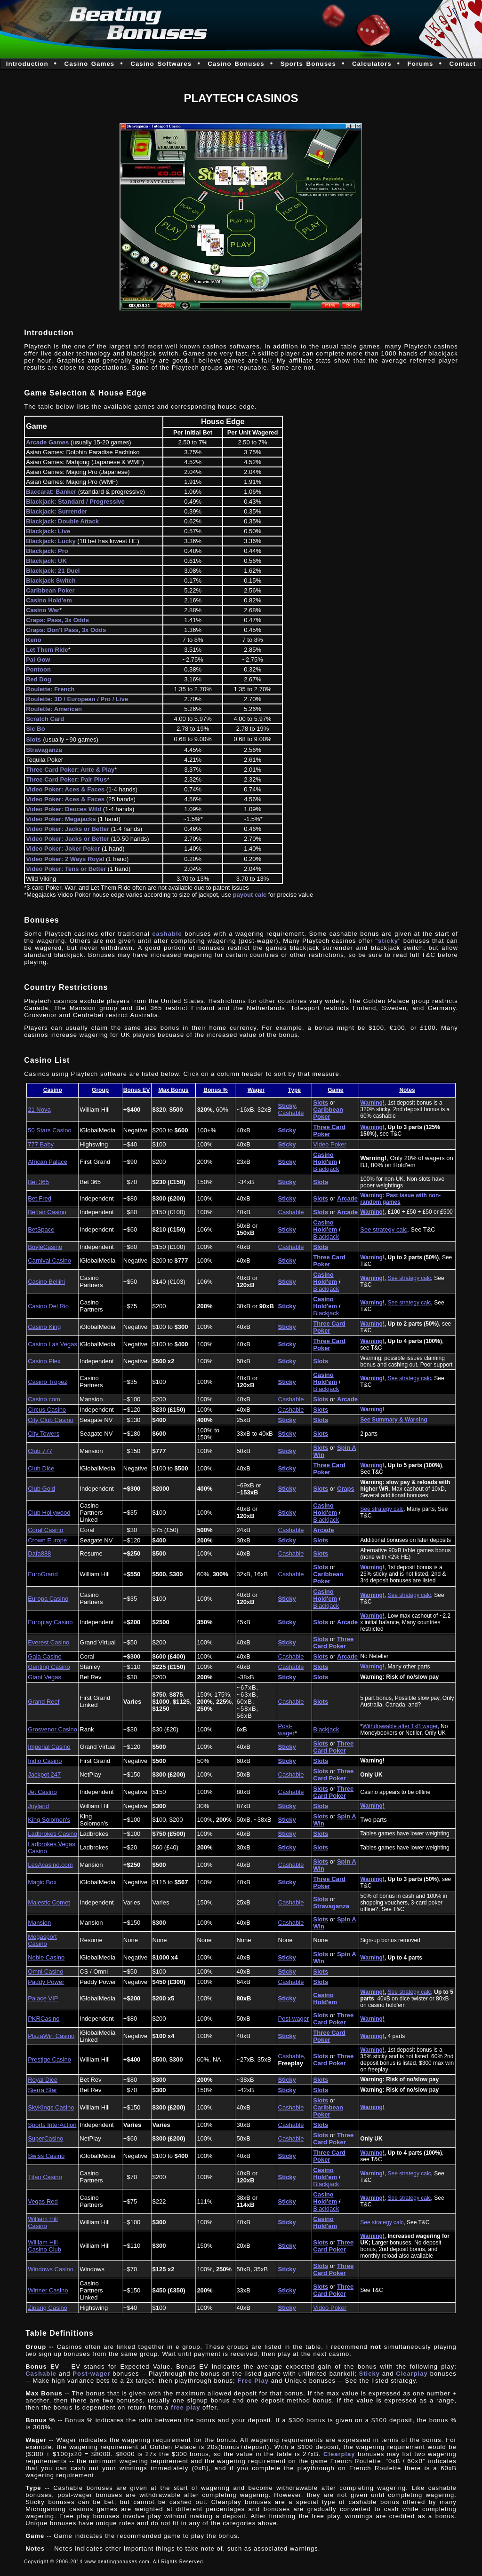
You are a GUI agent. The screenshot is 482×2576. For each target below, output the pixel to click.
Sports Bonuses (308, 63)
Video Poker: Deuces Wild (63, 809)
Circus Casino (47, 1409)
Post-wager (286, 1730)
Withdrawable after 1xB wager (399, 1726)
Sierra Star (42, 2090)
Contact (463, 63)
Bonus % (215, 1090)
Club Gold (41, 1488)
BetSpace (41, 1229)
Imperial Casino (49, 1746)
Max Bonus (173, 1090)
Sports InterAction (52, 2124)
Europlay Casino (50, 1622)
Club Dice (41, 1468)
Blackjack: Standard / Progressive (75, 501)
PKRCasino (43, 2018)
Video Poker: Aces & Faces (65, 789)
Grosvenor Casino (52, 1729)
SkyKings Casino (51, 2107)
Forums (421, 63)
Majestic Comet (49, 1902)
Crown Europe (47, 1540)
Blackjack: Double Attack (62, 521)
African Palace (47, 1161)
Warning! (372, 1102)
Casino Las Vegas (52, 1344)
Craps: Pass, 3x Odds (57, 620)
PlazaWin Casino (51, 2035)
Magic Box (42, 1882)
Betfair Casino (47, 1212)
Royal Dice (42, 2079)
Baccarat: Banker (51, 491)
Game (335, 1090)
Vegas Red (43, 2201)
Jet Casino (42, 1791)
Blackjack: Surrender (56, 511)
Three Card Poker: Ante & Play (70, 769)
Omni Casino (45, 1971)
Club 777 (40, 1450)
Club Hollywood (49, 1512)
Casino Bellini (46, 1281)
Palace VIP (43, 1998)
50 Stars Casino (50, 1130)
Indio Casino (45, 1760)
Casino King (44, 1326)
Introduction (27, 63)
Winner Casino (48, 2290)
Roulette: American (54, 708)
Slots (33, 739)
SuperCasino (45, 2138)
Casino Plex (44, 1361)
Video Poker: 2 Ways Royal (66, 858)
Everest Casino (48, 1642)
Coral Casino (45, 1529)
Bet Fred (39, 1198)
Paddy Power (46, 1981)
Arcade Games (47, 442)
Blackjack (326, 1168)
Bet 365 (38, 1181)
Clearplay (412, 2373)
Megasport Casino (42, 1940)
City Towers (43, 1433)
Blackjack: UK (46, 560)
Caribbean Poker (50, 590)
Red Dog (38, 679)
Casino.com (44, 1399)
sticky (388, 940)
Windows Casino (50, 2269)
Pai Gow (38, 659)
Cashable (291, 1112)
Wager (256, 1090)
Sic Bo (35, 728)
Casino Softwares (161, 63)
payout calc (250, 894)
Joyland (38, 1806)
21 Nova (39, 1109)
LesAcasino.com (50, 1864)
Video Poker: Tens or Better (66, 868)
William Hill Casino (43, 2222)
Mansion (39, 1922)
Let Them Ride (47, 649)
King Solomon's (49, 1819)
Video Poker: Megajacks (61, 818)
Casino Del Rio (48, 1306)
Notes (407, 1090)
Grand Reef (43, 1701)
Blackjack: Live (48, 531)
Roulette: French (50, 689)
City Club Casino (50, 1419)
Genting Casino (49, 1666)
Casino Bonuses (236, 63)
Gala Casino (45, 1656)
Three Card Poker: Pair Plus (66, 779)
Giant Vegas (44, 1677)
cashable (167, 933)
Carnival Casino (49, 1260)
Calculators (372, 63)
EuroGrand (43, 1574)
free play (185, 2407)
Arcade (347, 1198)
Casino (52, 1090)
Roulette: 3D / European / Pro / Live (77, 699)
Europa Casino (48, 1598)
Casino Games (89, 63)
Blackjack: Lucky (51, 541)
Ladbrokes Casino (52, 1833)
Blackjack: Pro (47, 550)
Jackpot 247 (44, 1774)
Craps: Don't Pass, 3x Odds (66, 629)
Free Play (254, 2380)
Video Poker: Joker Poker (64, 848)
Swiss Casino (46, 2155)
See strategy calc (383, 1229)
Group (100, 1090)
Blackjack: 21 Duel (53, 570)
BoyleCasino (45, 1246)
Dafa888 (39, 1553)
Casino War (42, 610)
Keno (33, 639)
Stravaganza (44, 749)
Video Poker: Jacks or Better (67, 828)
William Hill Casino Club (44, 2246)
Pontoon (38, 669)
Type (294, 1090)
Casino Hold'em (325, 1158)
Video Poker (329, 1144)
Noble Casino (46, 1957)
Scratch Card (45, 718)
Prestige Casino (49, 2059)
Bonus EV (136, 1090)
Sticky (287, 1105)
